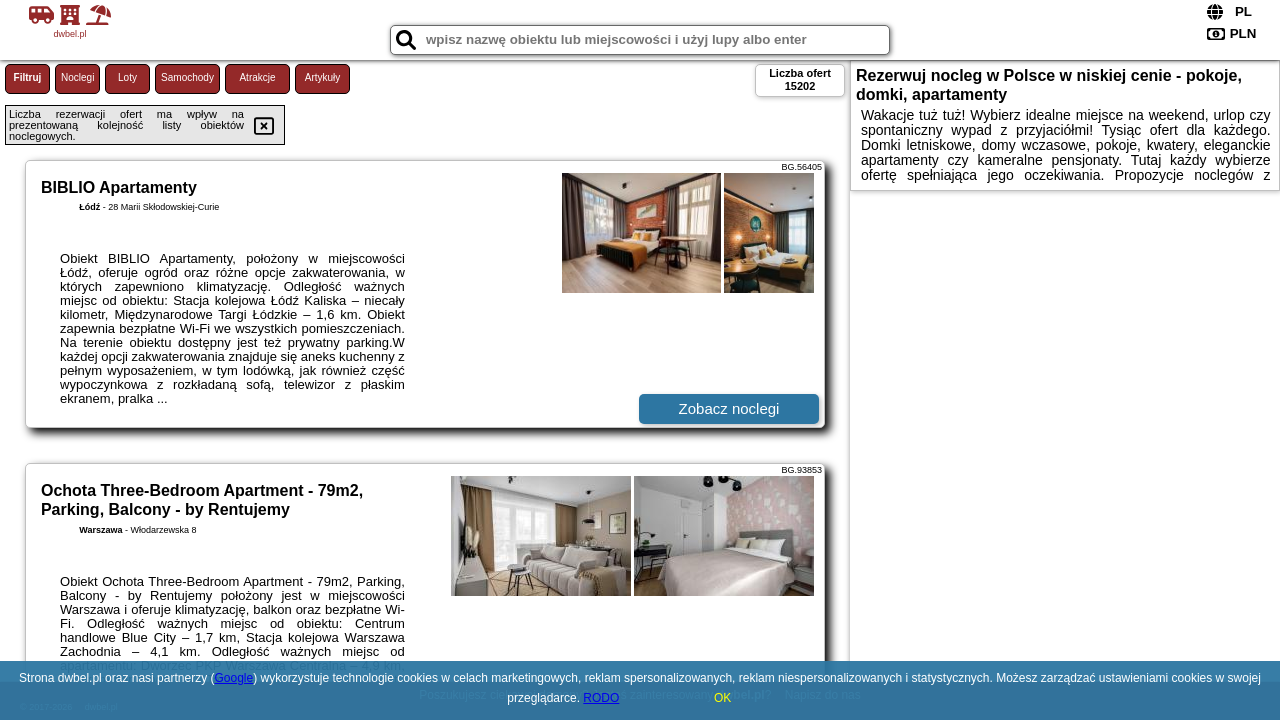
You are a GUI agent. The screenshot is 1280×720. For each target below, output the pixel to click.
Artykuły (323, 77)
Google (233, 678)
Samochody (187, 77)
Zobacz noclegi (729, 408)
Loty (127, 77)
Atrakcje (257, 77)
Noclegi (77, 77)
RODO (601, 698)
